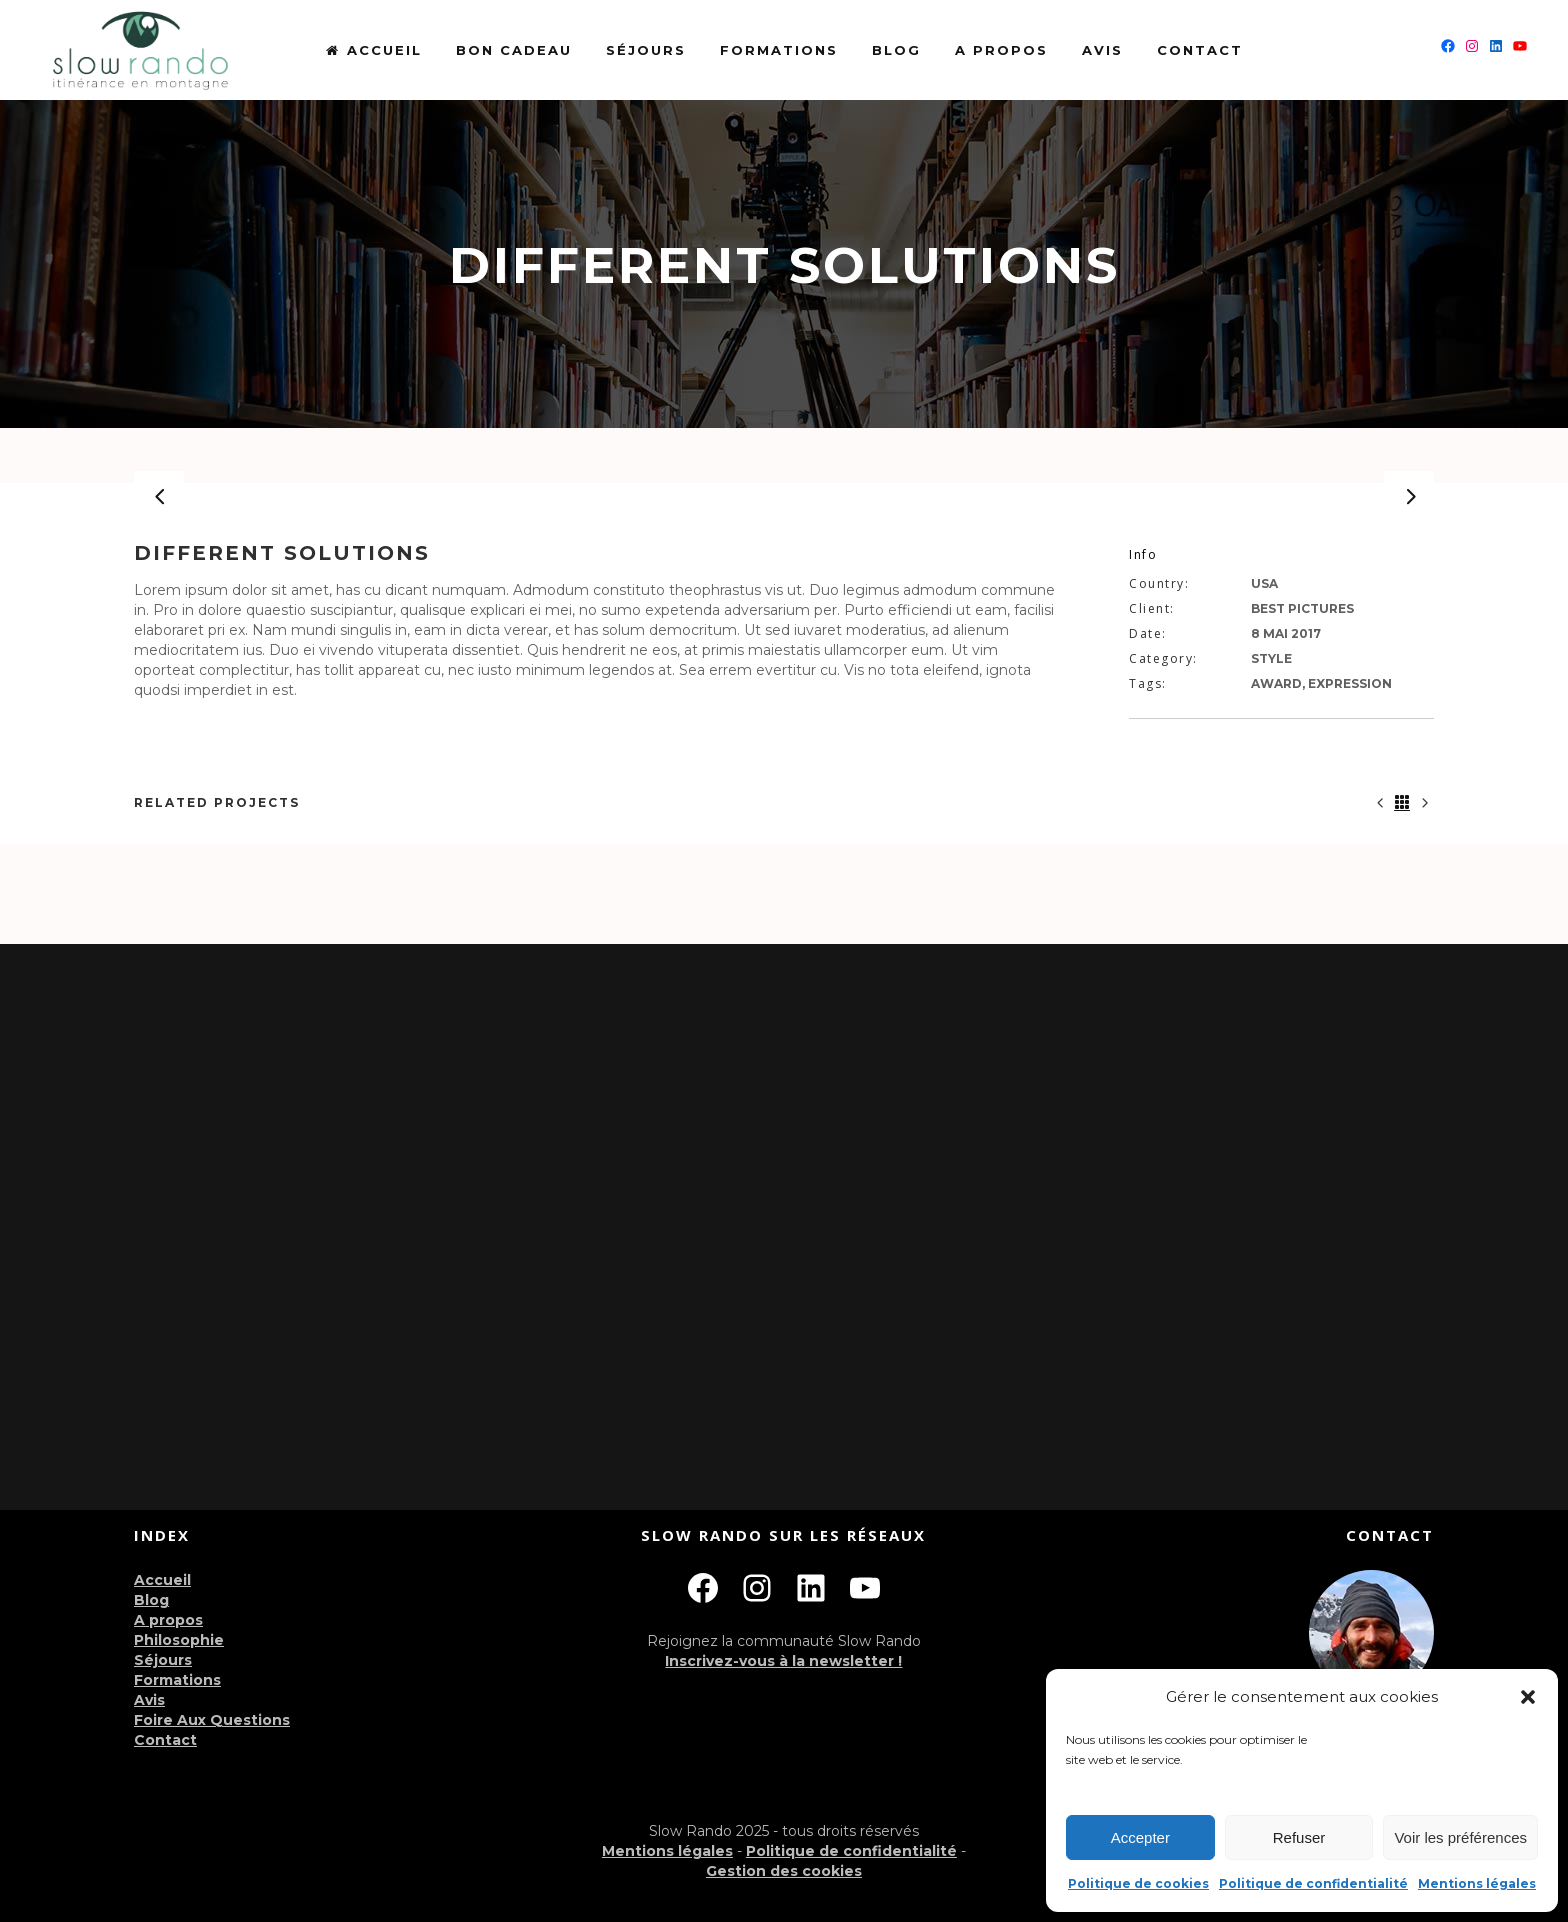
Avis (149, 1700)
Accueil (162, 1580)
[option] (784, 496)
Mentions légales (1477, 1883)
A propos (168, 1620)
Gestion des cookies (784, 1871)
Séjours (163, 1660)
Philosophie (179, 1640)
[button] (1528, 1697)
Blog (151, 1600)
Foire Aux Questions (212, 1720)
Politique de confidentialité (1313, 1883)
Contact (165, 1740)
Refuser (1299, 1837)
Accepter (1140, 1837)
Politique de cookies (1138, 1883)
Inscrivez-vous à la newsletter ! (783, 1661)
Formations (177, 1680)
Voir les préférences (1460, 1837)
